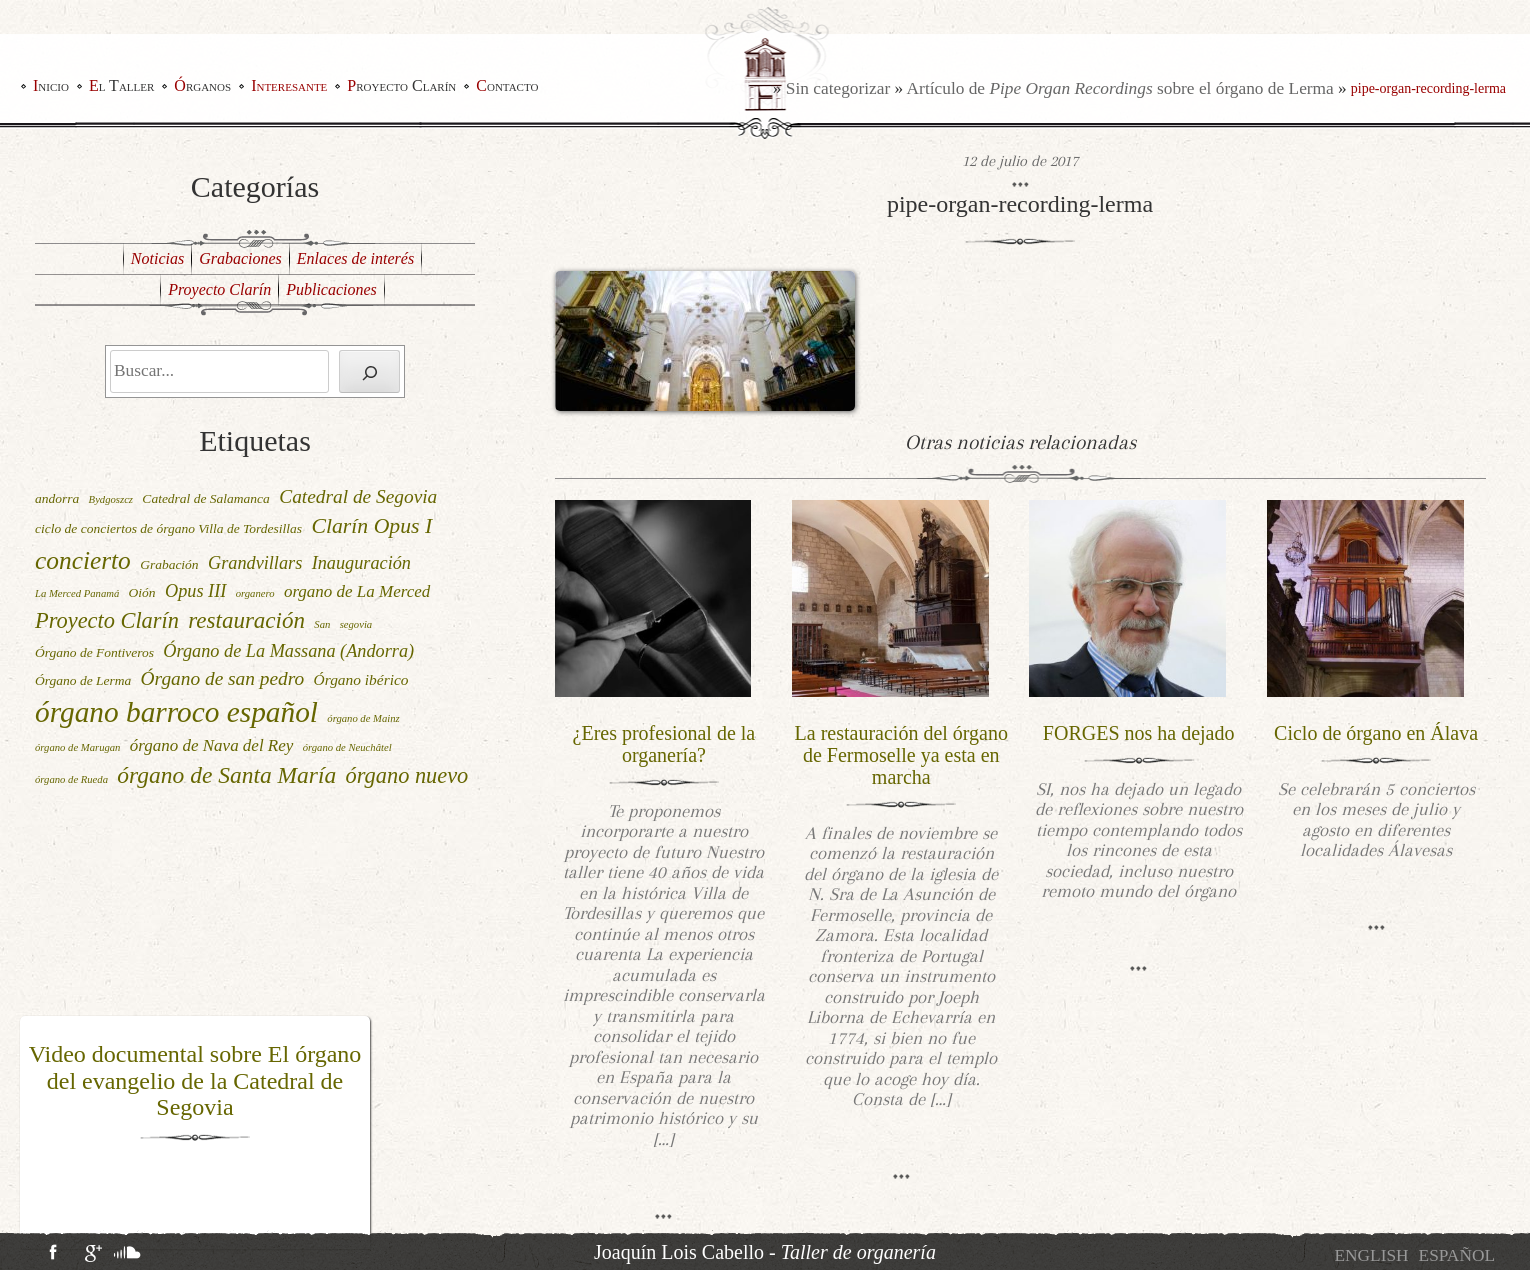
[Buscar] (369, 371)
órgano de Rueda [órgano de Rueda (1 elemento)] (71, 779)
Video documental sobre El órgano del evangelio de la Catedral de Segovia (195, 1080)
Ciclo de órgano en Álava (1376, 733)
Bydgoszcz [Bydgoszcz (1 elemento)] (111, 499)
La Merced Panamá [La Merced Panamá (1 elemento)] (77, 593)
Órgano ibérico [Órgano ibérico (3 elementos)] (361, 679)
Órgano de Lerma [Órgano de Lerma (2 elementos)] (83, 680)
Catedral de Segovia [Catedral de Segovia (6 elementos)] (358, 496)
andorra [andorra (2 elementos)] (57, 498)
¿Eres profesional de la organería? (664, 744)
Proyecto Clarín (401, 85)
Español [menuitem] (1457, 1255)
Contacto (507, 85)
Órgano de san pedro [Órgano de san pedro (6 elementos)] (223, 678)
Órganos (202, 85)
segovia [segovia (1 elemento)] (356, 624)
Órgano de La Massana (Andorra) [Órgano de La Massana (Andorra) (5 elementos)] (288, 651)
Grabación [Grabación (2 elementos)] (169, 564)
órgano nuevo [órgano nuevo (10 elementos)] (407, 775)
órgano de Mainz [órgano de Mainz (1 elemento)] (363, 718)
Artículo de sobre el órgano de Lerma (1120, 88)
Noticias (157, 258)
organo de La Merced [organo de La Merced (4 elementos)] (357, 591)
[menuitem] (1371, 1255)
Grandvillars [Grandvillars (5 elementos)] (255, 563)
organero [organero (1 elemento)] (255, 593)
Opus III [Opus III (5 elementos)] (195, 591)
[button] (33, 1133)
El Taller (121, 85)
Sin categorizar (838, 88)
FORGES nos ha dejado (1139, 733)
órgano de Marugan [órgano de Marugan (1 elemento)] (77, 747)
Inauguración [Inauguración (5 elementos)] (361, 563)
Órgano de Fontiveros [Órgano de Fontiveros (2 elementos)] (94, 652)
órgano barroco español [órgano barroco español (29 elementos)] (176, 712)
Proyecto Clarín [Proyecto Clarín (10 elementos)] (107, 620)
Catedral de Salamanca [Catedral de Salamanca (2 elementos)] (206, 498)
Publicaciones (331, 289)
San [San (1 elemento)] (322, 624)
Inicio (51, 85)
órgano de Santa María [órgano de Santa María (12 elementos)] (226, 775)
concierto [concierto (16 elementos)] (83, 560)
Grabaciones (240, 258)
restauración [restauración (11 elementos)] (246, 620)
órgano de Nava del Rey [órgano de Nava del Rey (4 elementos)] (212, 745)
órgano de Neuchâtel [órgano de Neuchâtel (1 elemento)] (347, 747)
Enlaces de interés (355, 258)
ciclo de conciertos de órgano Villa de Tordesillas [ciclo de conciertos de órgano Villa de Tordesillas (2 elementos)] (168, 528)
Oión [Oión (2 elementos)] (142, 592)
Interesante (289, 85)
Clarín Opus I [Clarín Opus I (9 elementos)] (371, 526)
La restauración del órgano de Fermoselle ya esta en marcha (901, 755)
